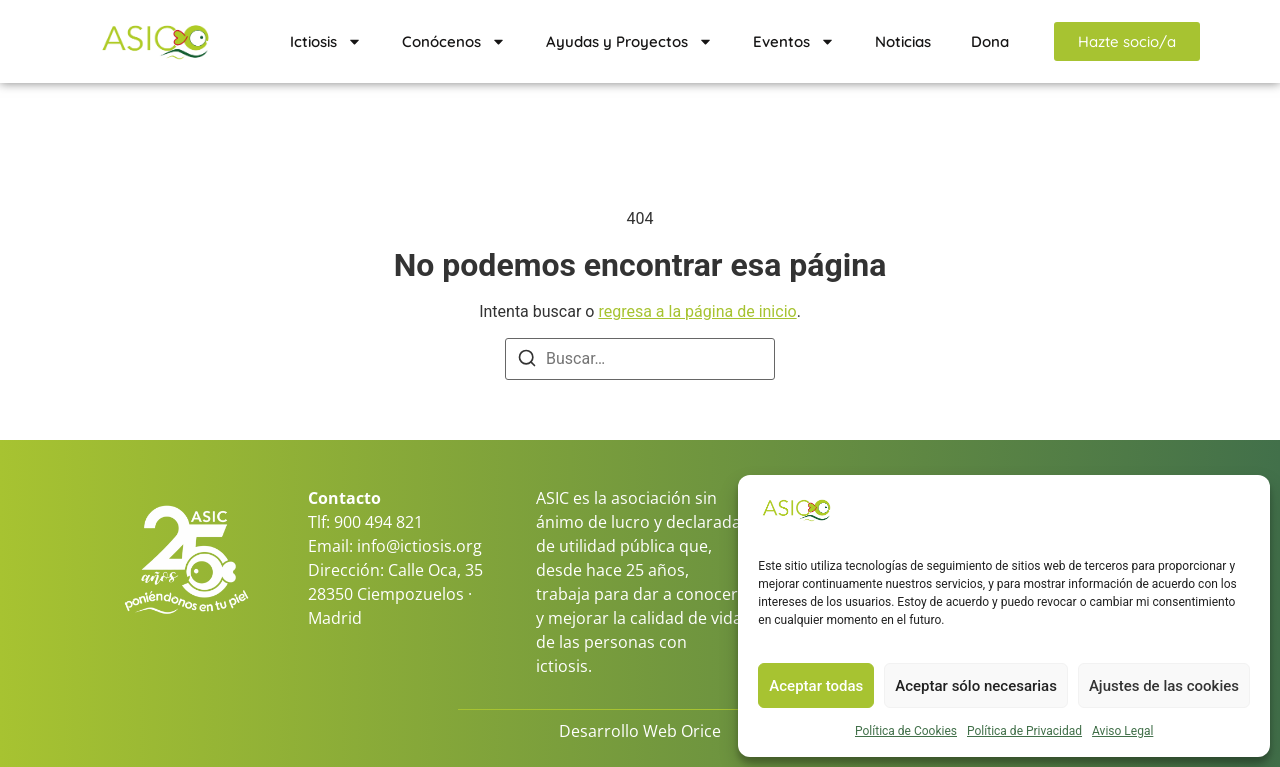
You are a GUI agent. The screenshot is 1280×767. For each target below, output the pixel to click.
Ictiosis (326, 41)
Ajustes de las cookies (1164, 686)
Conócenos (454, 41)
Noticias (903, 41)
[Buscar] (527, 361)
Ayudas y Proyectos (629, 41)
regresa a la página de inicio (697, 311)
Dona (990, 41)
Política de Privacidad (1024, 731)
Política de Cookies (906, 731)
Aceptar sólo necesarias (976, 686)
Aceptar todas (816, 686)
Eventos (794, 41)
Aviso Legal (1122, 731)
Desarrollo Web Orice (640, 731)
